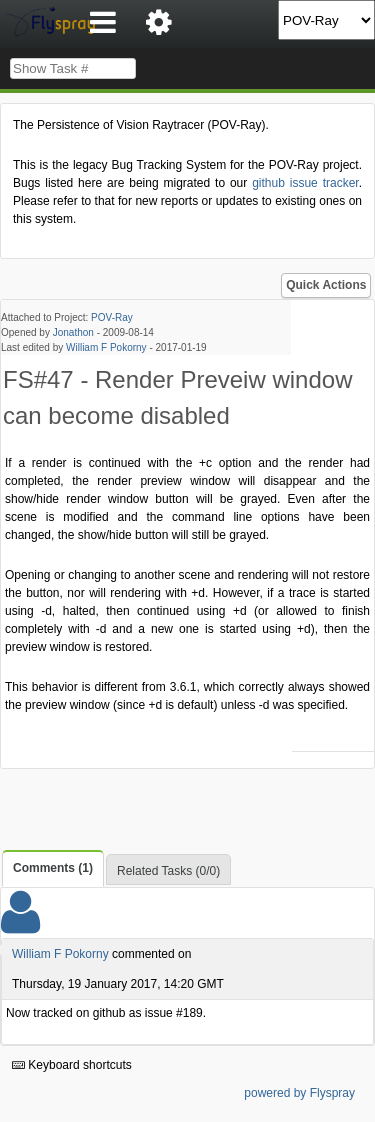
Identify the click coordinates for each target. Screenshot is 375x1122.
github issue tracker (305, 183)
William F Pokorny (106, 347)
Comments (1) (53, 868)
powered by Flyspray (299, 1093)
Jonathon (73, 332)
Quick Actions (326, 285)
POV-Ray (112, 317)
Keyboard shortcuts (72, 1065)
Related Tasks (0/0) (168, 871)
